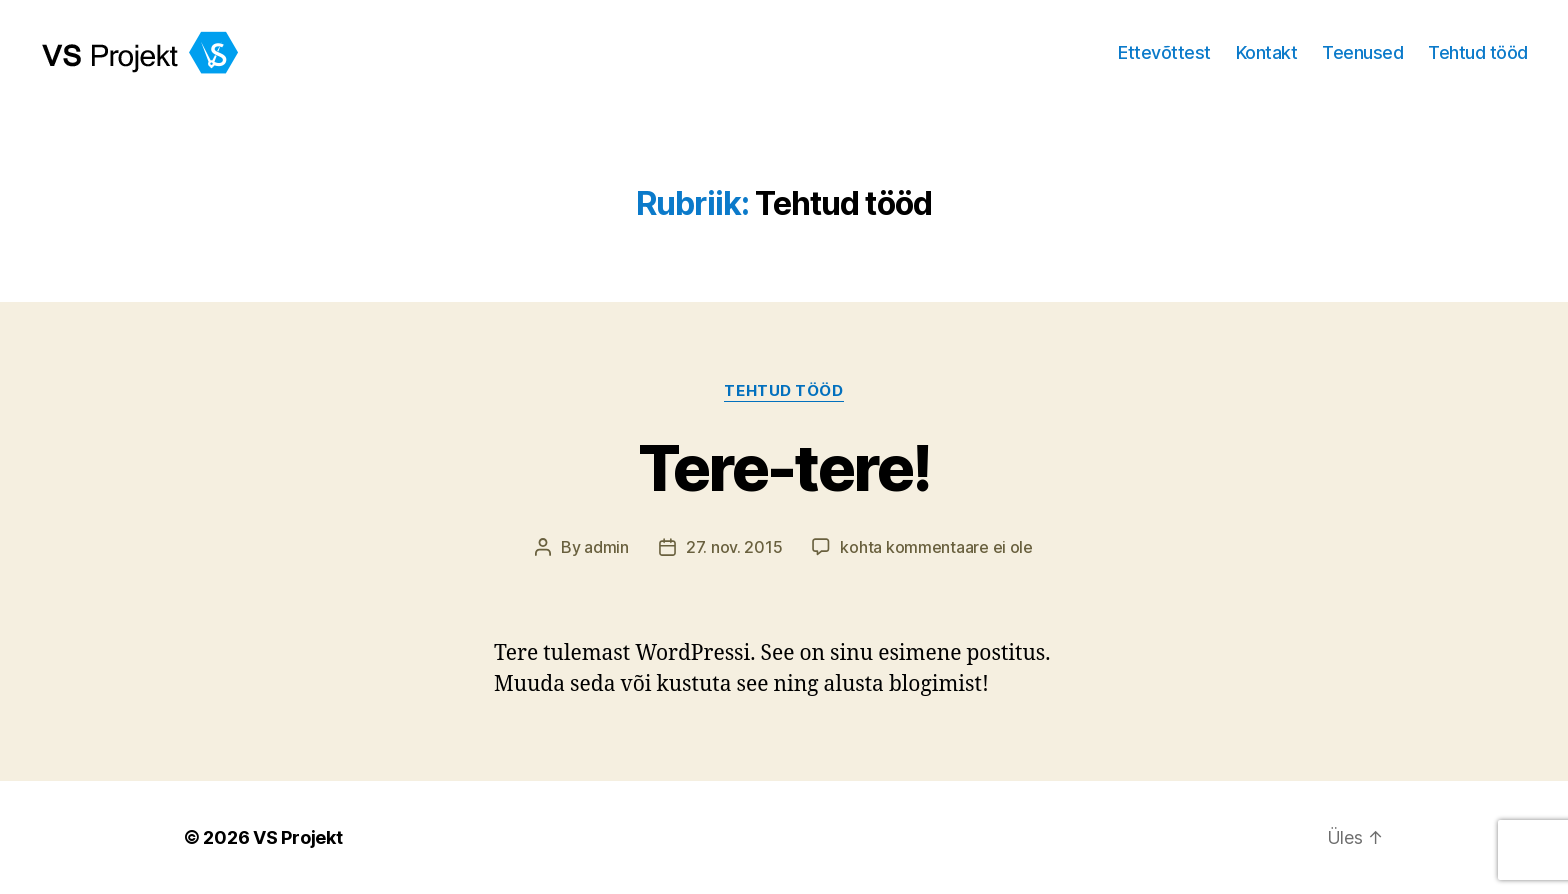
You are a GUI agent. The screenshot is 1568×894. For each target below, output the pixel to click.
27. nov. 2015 (734, 547)
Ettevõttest (1164, 52)
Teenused (1362, 52)
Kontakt (1267, 52)
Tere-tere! (784, 467)
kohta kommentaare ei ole (936, 547)
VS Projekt (297, 837)
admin (606, 547)
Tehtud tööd (1478, 52)
